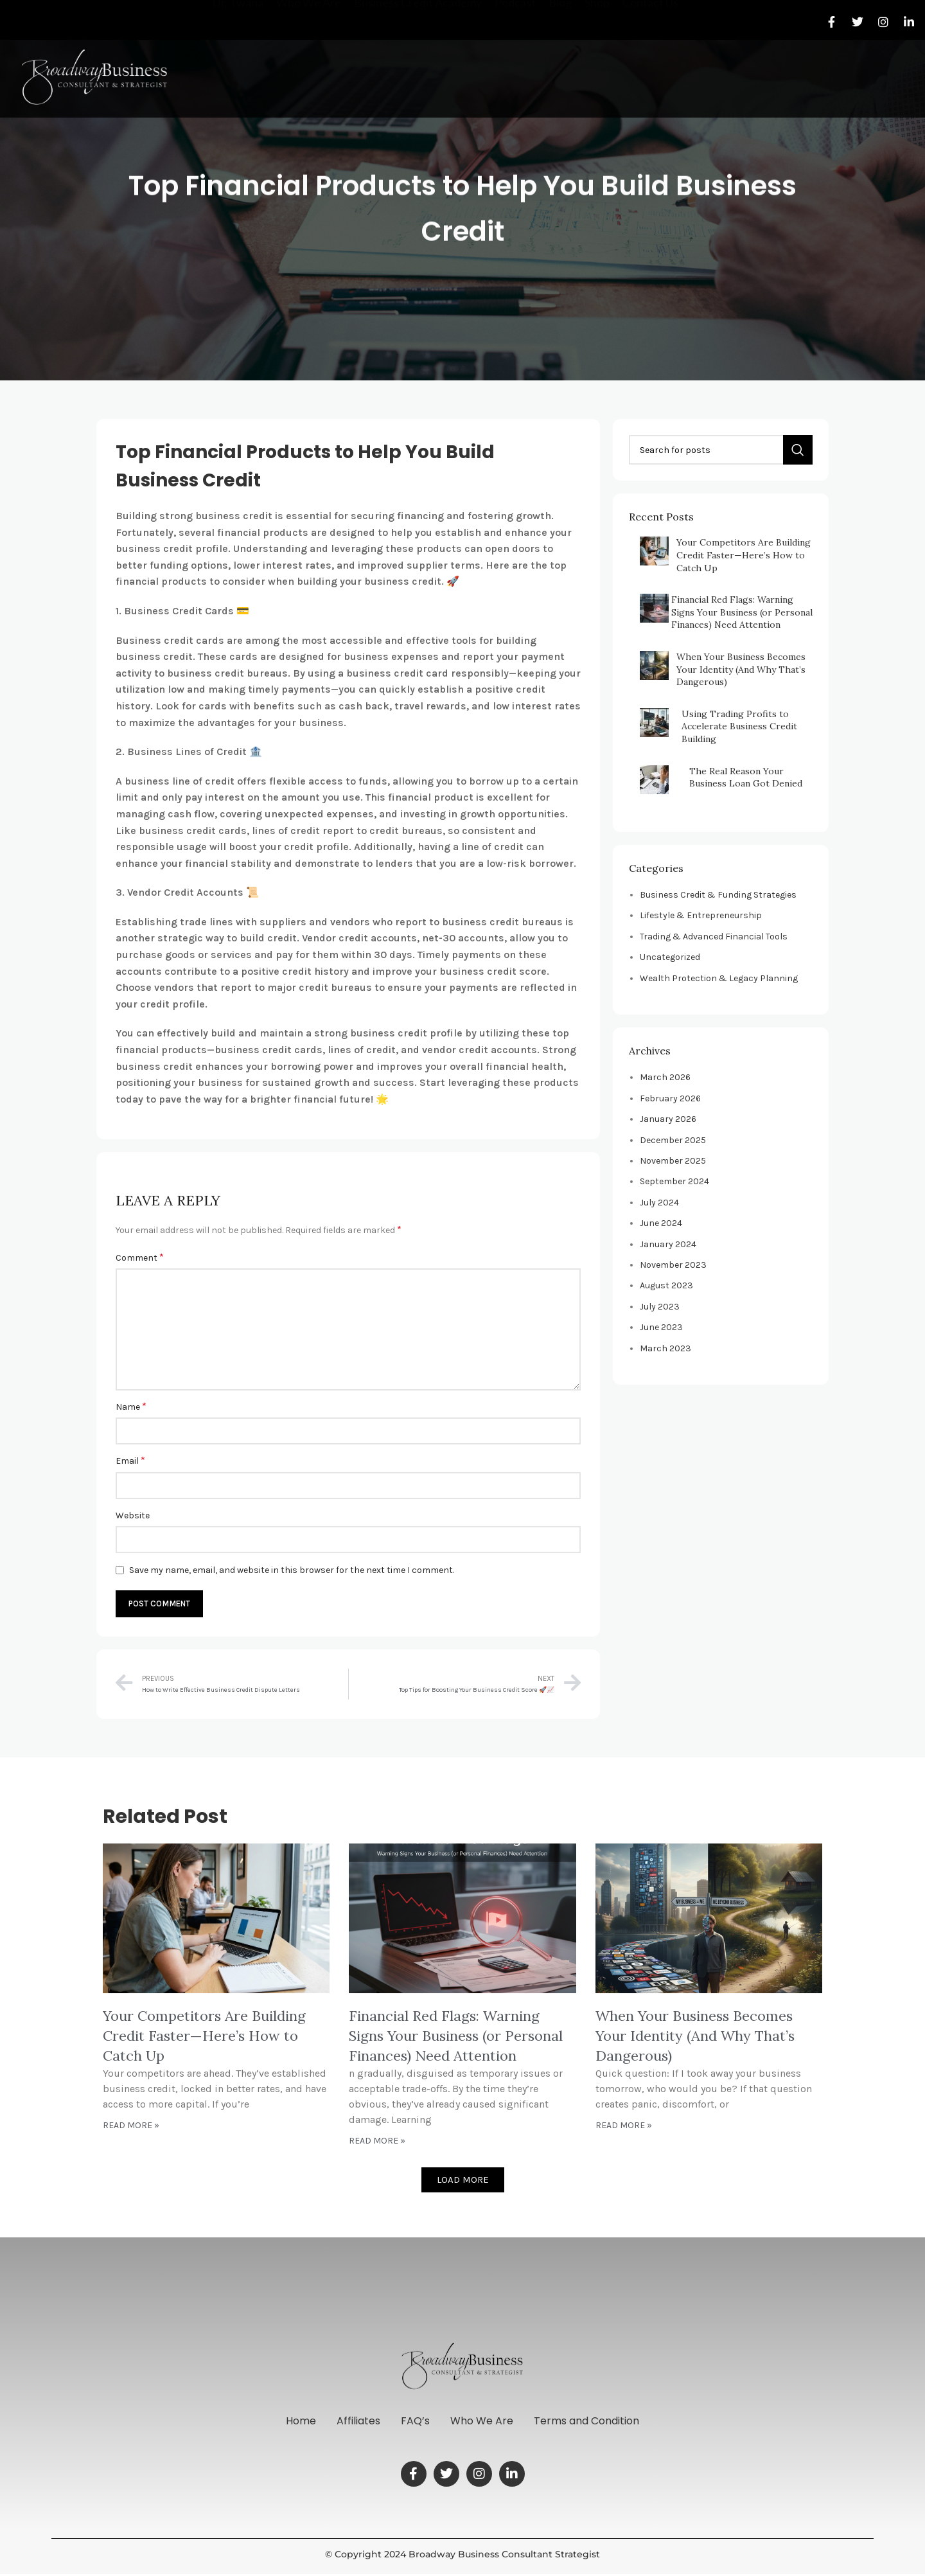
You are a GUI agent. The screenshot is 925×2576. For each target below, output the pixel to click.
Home (291, 2422)
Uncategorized (670, 957)
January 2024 (668, 1244)
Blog (560, 67)
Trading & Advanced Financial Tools (714, 936)
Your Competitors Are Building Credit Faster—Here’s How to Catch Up (743, 555)
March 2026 (665, 1077)
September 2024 (674, 1181)
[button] (462, 2179)
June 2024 (661, 1223)
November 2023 (673, 1264)
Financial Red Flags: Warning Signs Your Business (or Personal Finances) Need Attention (742, 612)
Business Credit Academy (418, 67)
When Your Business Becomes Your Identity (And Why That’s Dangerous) (741, 669)
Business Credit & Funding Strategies (718, 894)
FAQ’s (415, 2422)
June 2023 (661, 1327)
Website (133, 1515)
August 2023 (666, 1285)
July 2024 (659, 1202)
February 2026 (670, 1098)
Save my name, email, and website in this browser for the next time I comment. (291, 1570)
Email (130, 1460)
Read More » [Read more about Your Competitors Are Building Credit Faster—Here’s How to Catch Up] (131, 2125)
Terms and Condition (596, 2422)
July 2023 (660, 1306)
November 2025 (673, 1160)
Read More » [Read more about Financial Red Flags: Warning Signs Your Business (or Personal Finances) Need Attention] (377, 2140)
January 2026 (668, 1119)
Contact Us (650, 67)
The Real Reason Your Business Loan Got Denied (745, 777)
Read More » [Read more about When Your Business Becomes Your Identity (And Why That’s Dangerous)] (623, 2125)
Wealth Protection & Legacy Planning (719, 978)
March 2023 (665, 1348)
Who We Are (308, 67)
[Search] (721, 450)
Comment (140, 1257)
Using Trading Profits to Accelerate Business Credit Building (739, 726)
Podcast (515, 67)
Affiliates (353, 2422)
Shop (597, 67)
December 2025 (673, 1140)
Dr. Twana (237, 67)
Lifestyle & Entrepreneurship (701, 915)
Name (131, 1406)
